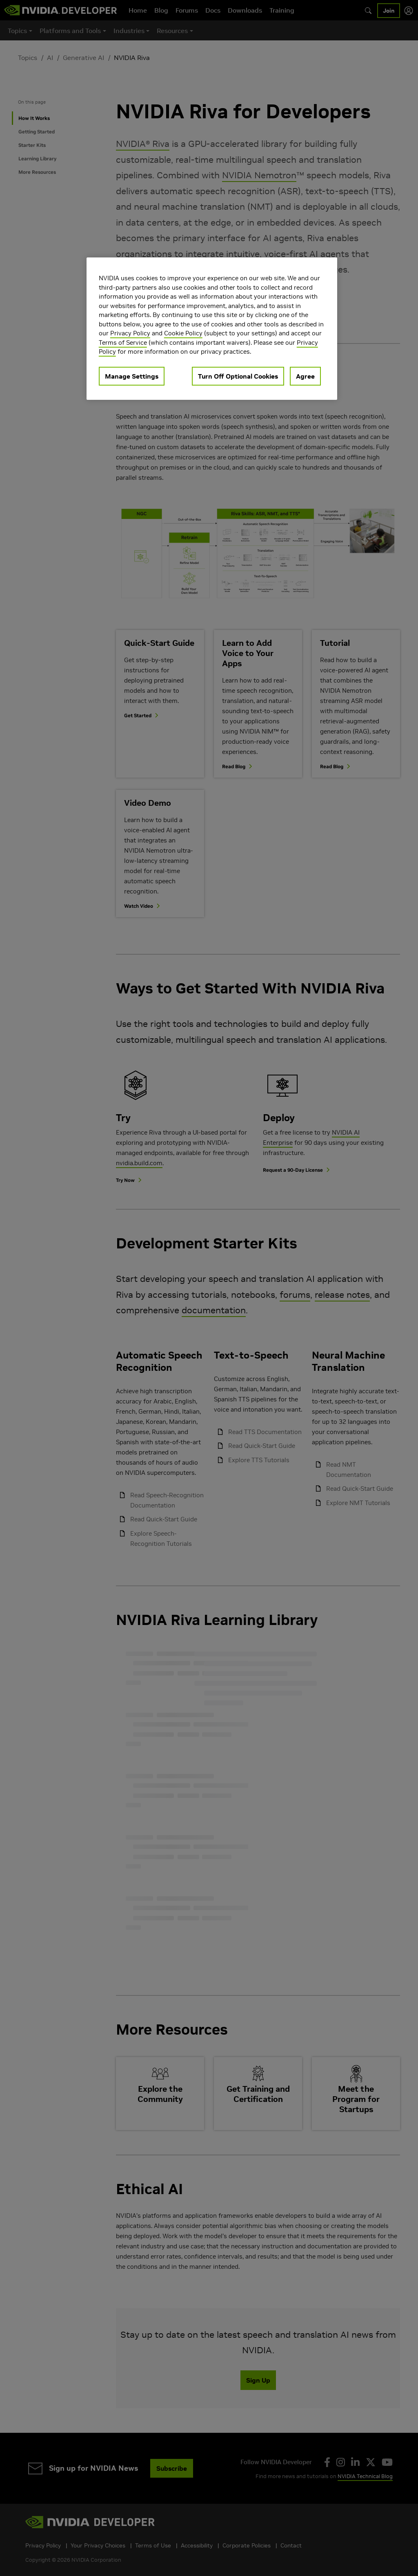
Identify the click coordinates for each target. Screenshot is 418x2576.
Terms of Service (123, 342)
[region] (212, 328)
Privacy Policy (130, 333)
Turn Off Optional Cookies (238, 376)
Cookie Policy (183, 333)
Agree (305, 376)
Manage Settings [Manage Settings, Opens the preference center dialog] (131, 376)
